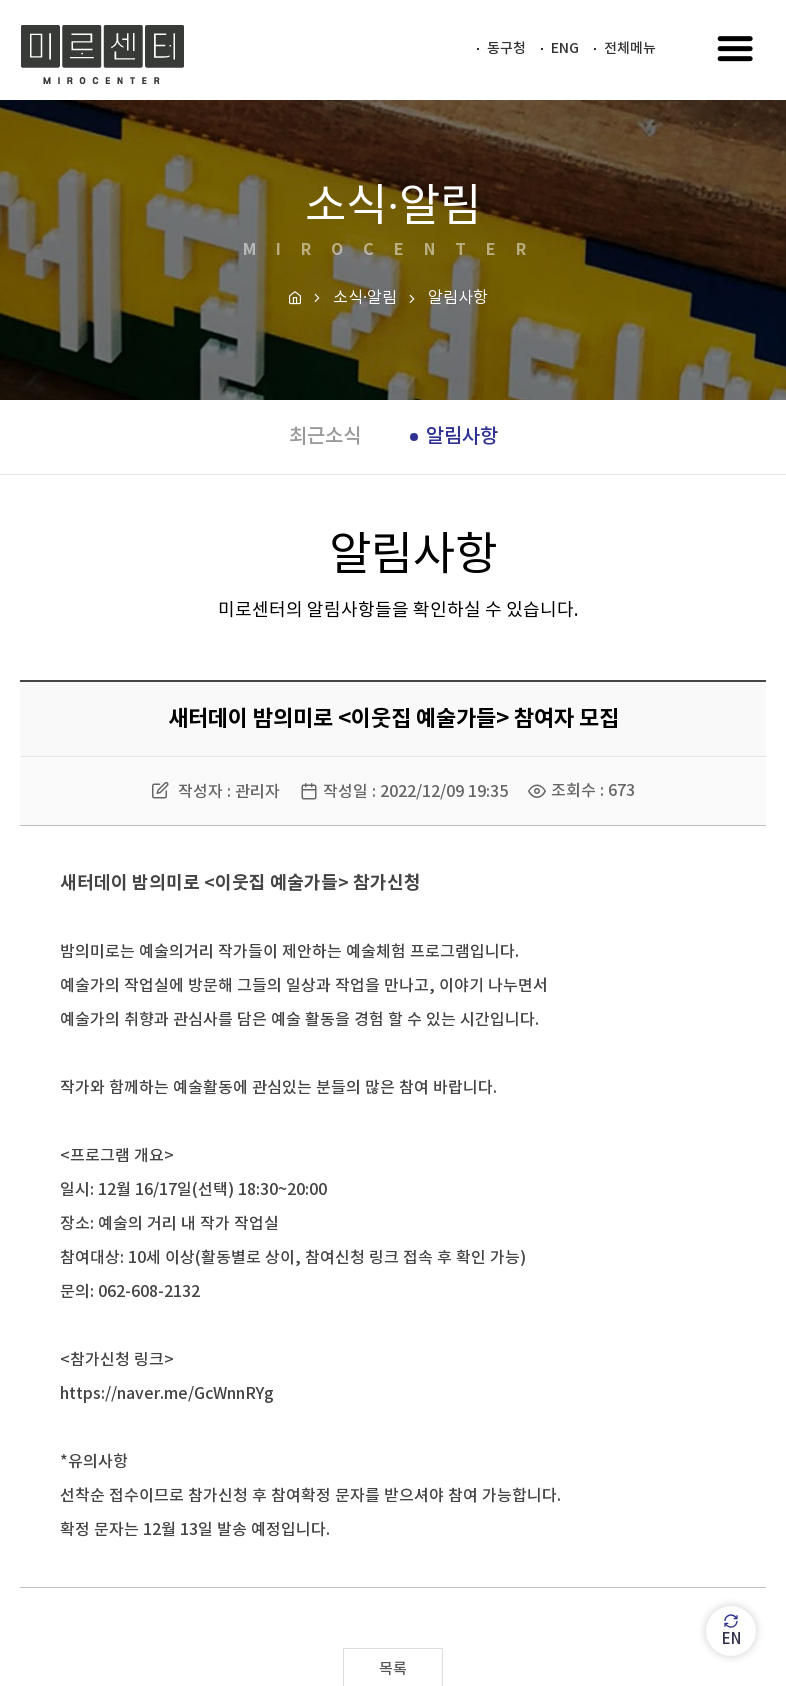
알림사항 (462, 437)
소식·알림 (365, 298)
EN (731, 1630)
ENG (565, 48)
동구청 (506, 48)
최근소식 (325, 437)
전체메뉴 (630, 48)
